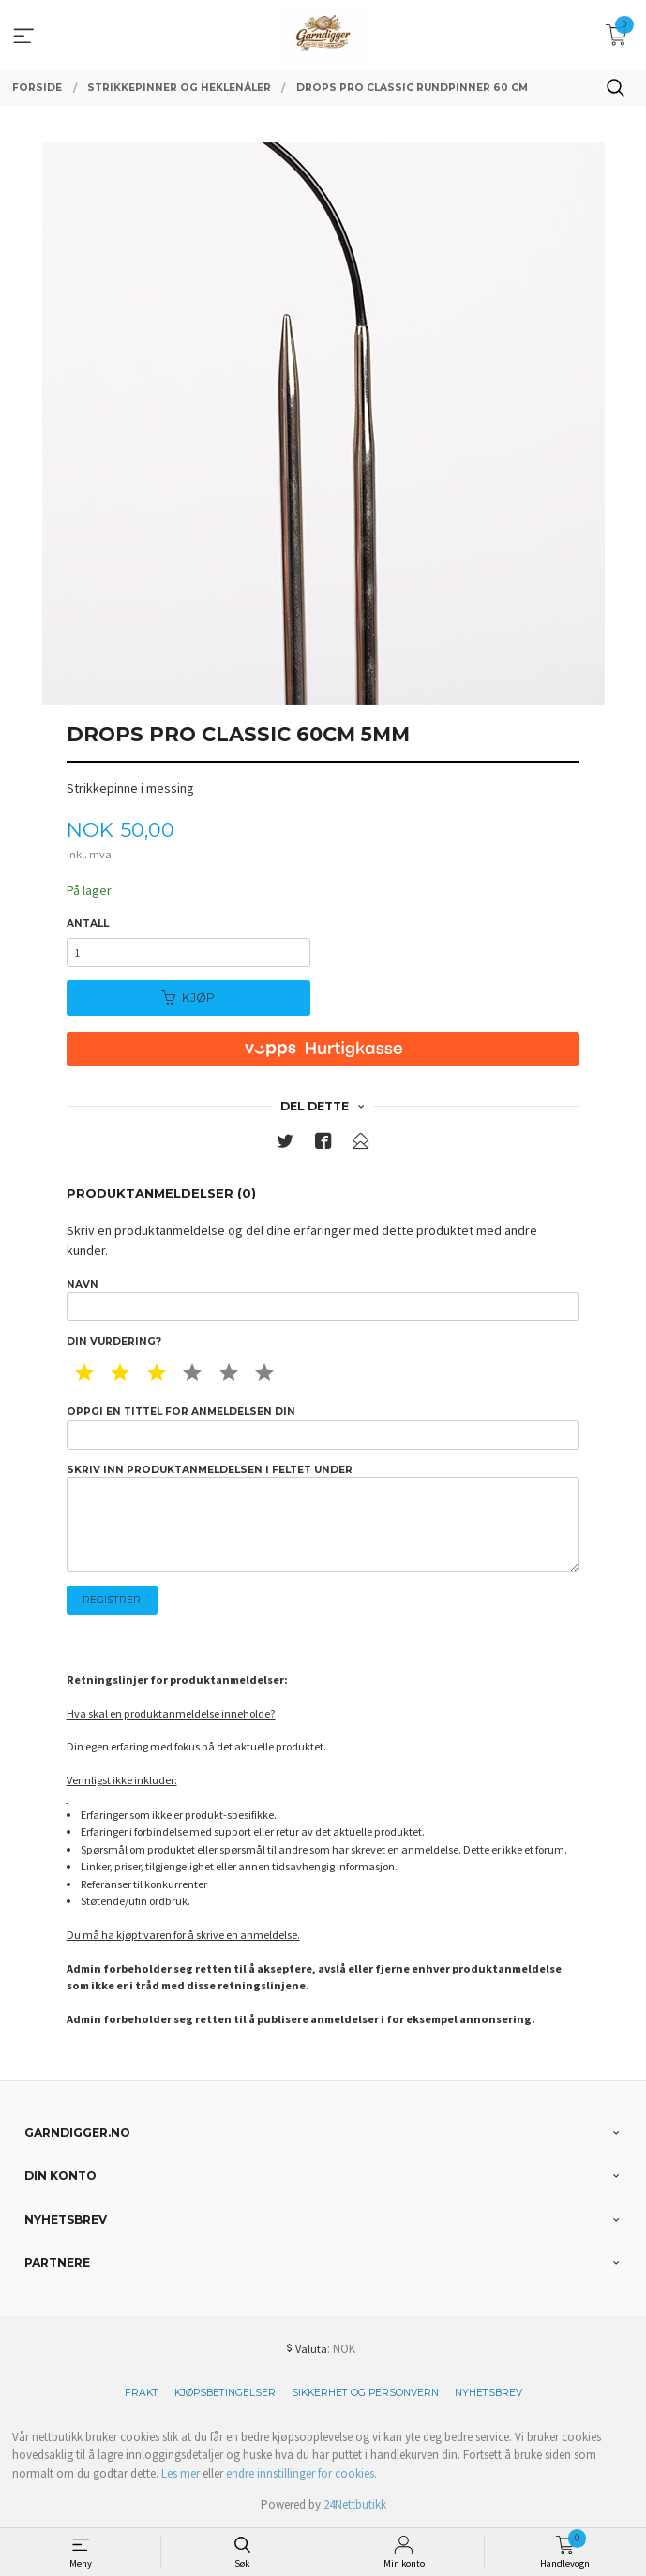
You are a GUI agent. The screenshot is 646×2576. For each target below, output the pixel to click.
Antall (88, 923)
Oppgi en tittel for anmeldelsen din (323, 1427)
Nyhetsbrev (488, 2393)
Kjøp (188, 997)
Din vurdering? (114, 1341)
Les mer (180, 2473)
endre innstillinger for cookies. (301, 2473)
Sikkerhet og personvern (365, 2393)
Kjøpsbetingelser (225, 2393)
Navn (323, 1299)
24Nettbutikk (354, 2504)
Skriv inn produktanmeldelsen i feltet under (323, 1518)
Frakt (141, 2393)
